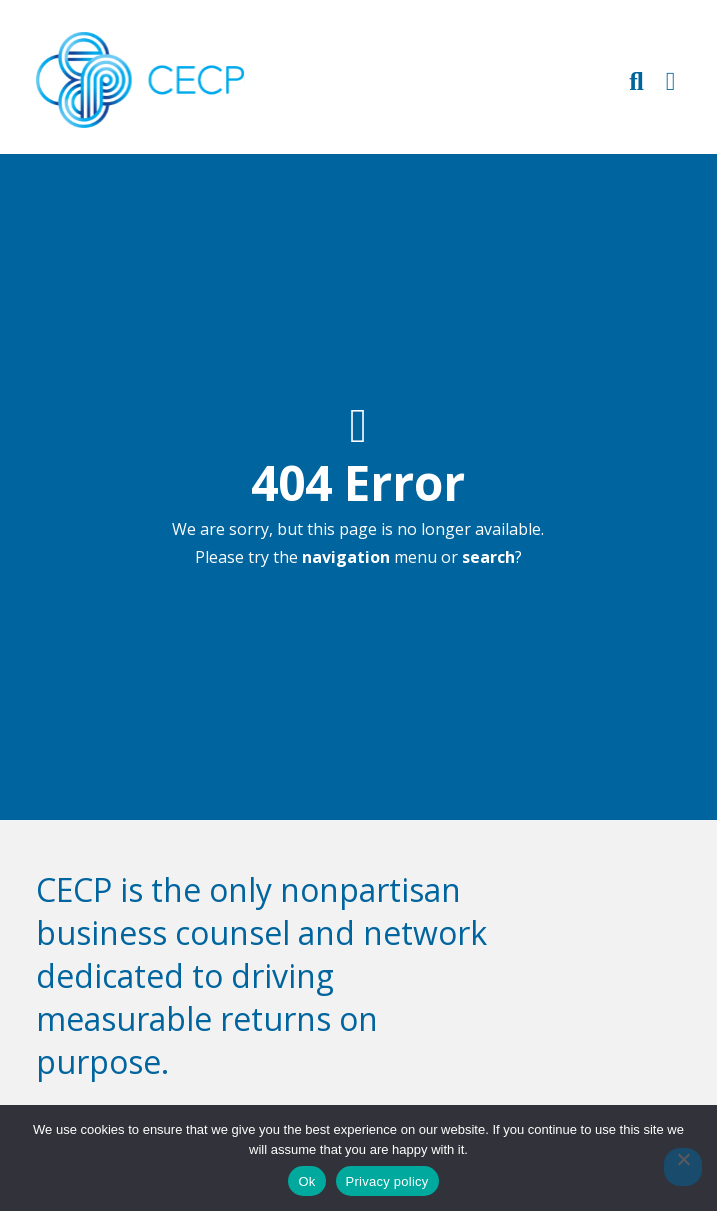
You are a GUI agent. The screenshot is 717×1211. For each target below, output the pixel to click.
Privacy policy (387, 1181)
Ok (306, 1181)
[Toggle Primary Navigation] (671, 80)
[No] (683, 1167)
